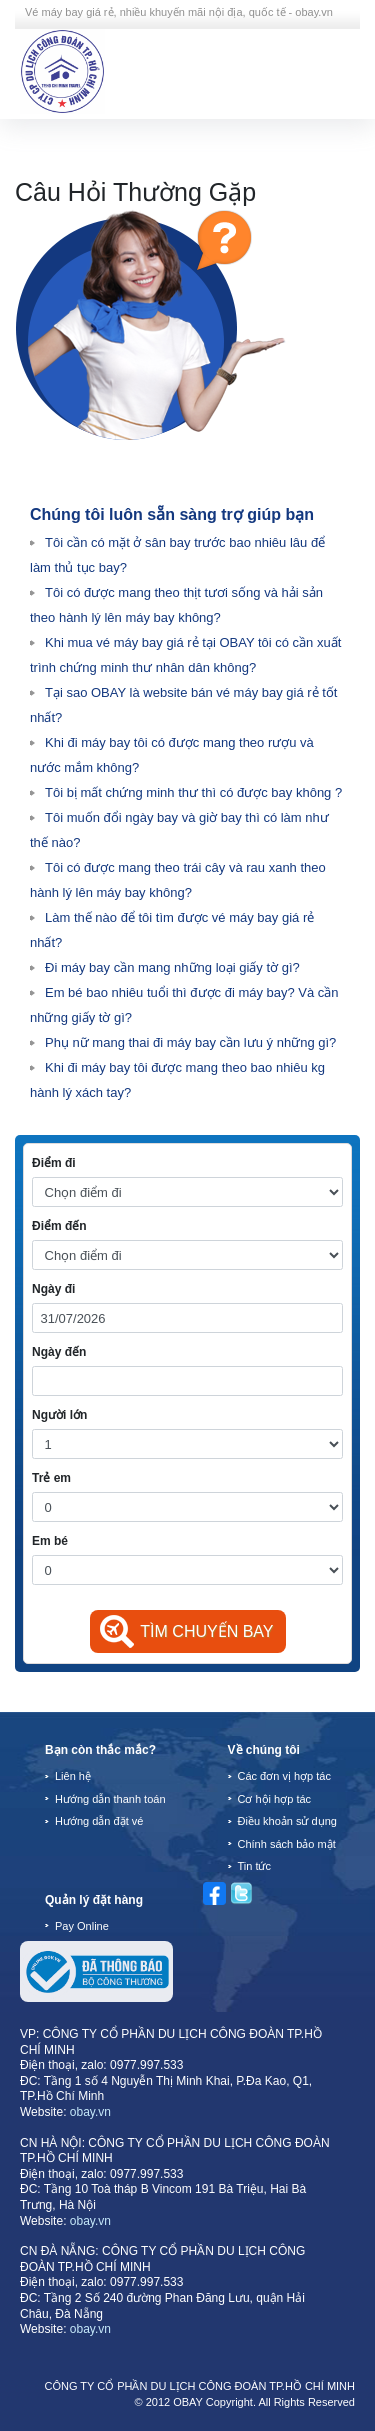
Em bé (50, 1541)
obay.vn (90, 2112)
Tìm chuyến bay (206, 1631)
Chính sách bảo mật (287, 1844)
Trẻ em (51, 1478)
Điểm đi (54, 1163)
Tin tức (255, 1866)
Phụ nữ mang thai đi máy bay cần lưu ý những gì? (190, 1042)
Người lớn (59, 1415)
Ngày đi (53, 1289)
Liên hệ (73, 1776)
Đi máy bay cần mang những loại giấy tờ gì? (172, 967)
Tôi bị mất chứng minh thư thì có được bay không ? (193, 792)
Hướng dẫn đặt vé (99, 1821)
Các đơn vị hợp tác (284, 1776)
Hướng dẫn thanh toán (110, 1799)
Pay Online (82, 1926)
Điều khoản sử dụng (287, 1821)
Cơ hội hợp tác (275, 1799)
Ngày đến (59, 1352)
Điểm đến (59, 1226)
